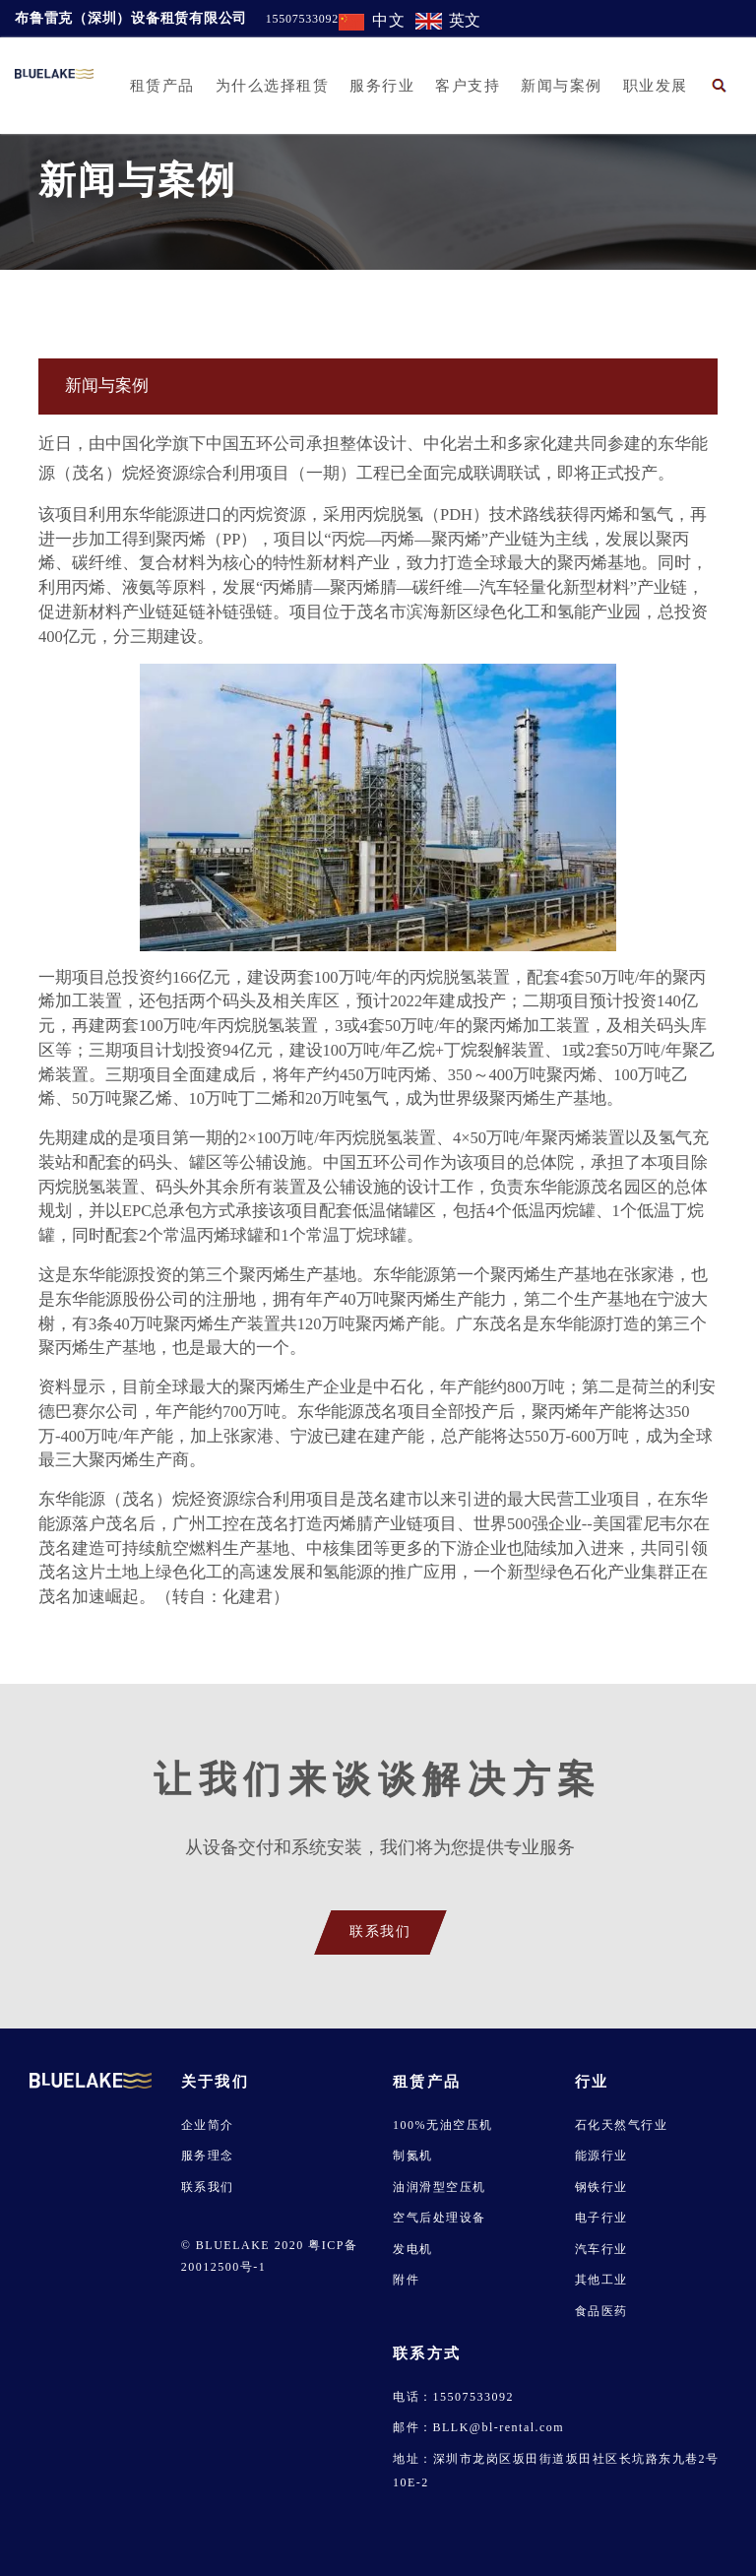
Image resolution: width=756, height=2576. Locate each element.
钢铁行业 (601, 2187)
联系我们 (207, 2187)
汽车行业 (601, 2249)
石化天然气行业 (621, 2125)
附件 (406, 2279)
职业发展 (655, 86)
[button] (719, 85)
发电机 (413, 2249)
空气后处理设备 (439, 2217)
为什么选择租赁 (273, 86)
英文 (465, 20)
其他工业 (601, 2279)
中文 (389, 20)
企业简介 (207, 2125)
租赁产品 (162, 86)
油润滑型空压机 (439, 2187)
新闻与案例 (561, 86)
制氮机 (413, 2155)
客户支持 (467, 86)
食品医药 (601, 2311)
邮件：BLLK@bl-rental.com (478, 2427)
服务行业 (381, 86)
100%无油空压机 (443, 2125)
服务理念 (207, 2155)
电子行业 (601, 2217)
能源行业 (601, 2155)
